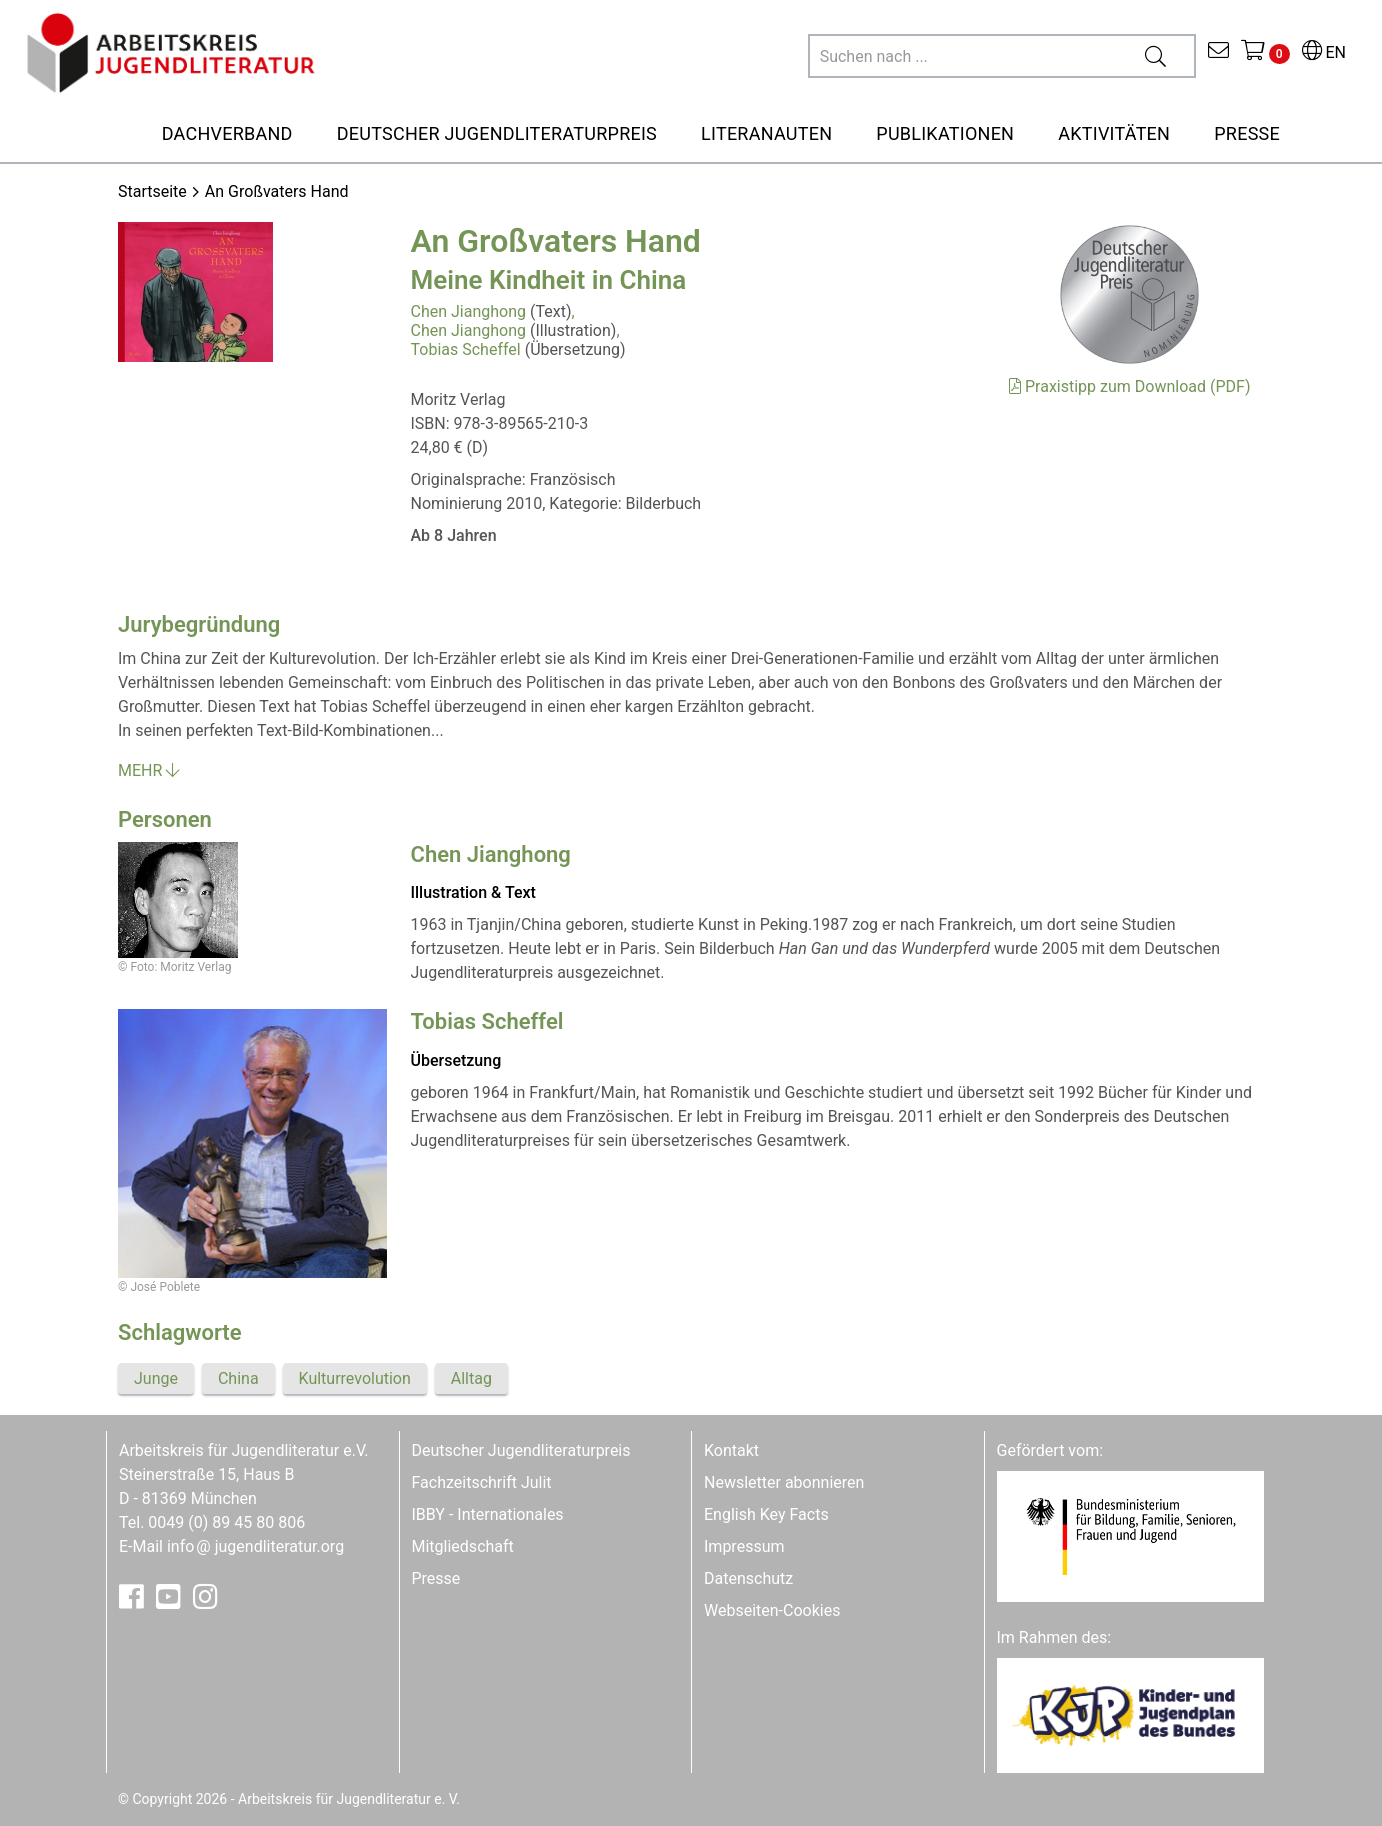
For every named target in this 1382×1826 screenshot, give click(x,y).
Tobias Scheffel (466, 349)
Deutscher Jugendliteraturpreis (521, 1450)
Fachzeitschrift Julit (482, 1482)
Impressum (744, 1546)
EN (1324, 52)
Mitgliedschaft (463, 1546)
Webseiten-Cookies (772, 1610)
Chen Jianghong (469, 311)
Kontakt (731, 1450)
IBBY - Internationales (488, 1514)
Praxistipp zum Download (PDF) (1129, 386)
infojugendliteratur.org (255, 1546)
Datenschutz (748, 1578)
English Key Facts (766, 1514)
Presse (436, 1578)
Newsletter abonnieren (784, 1482)
